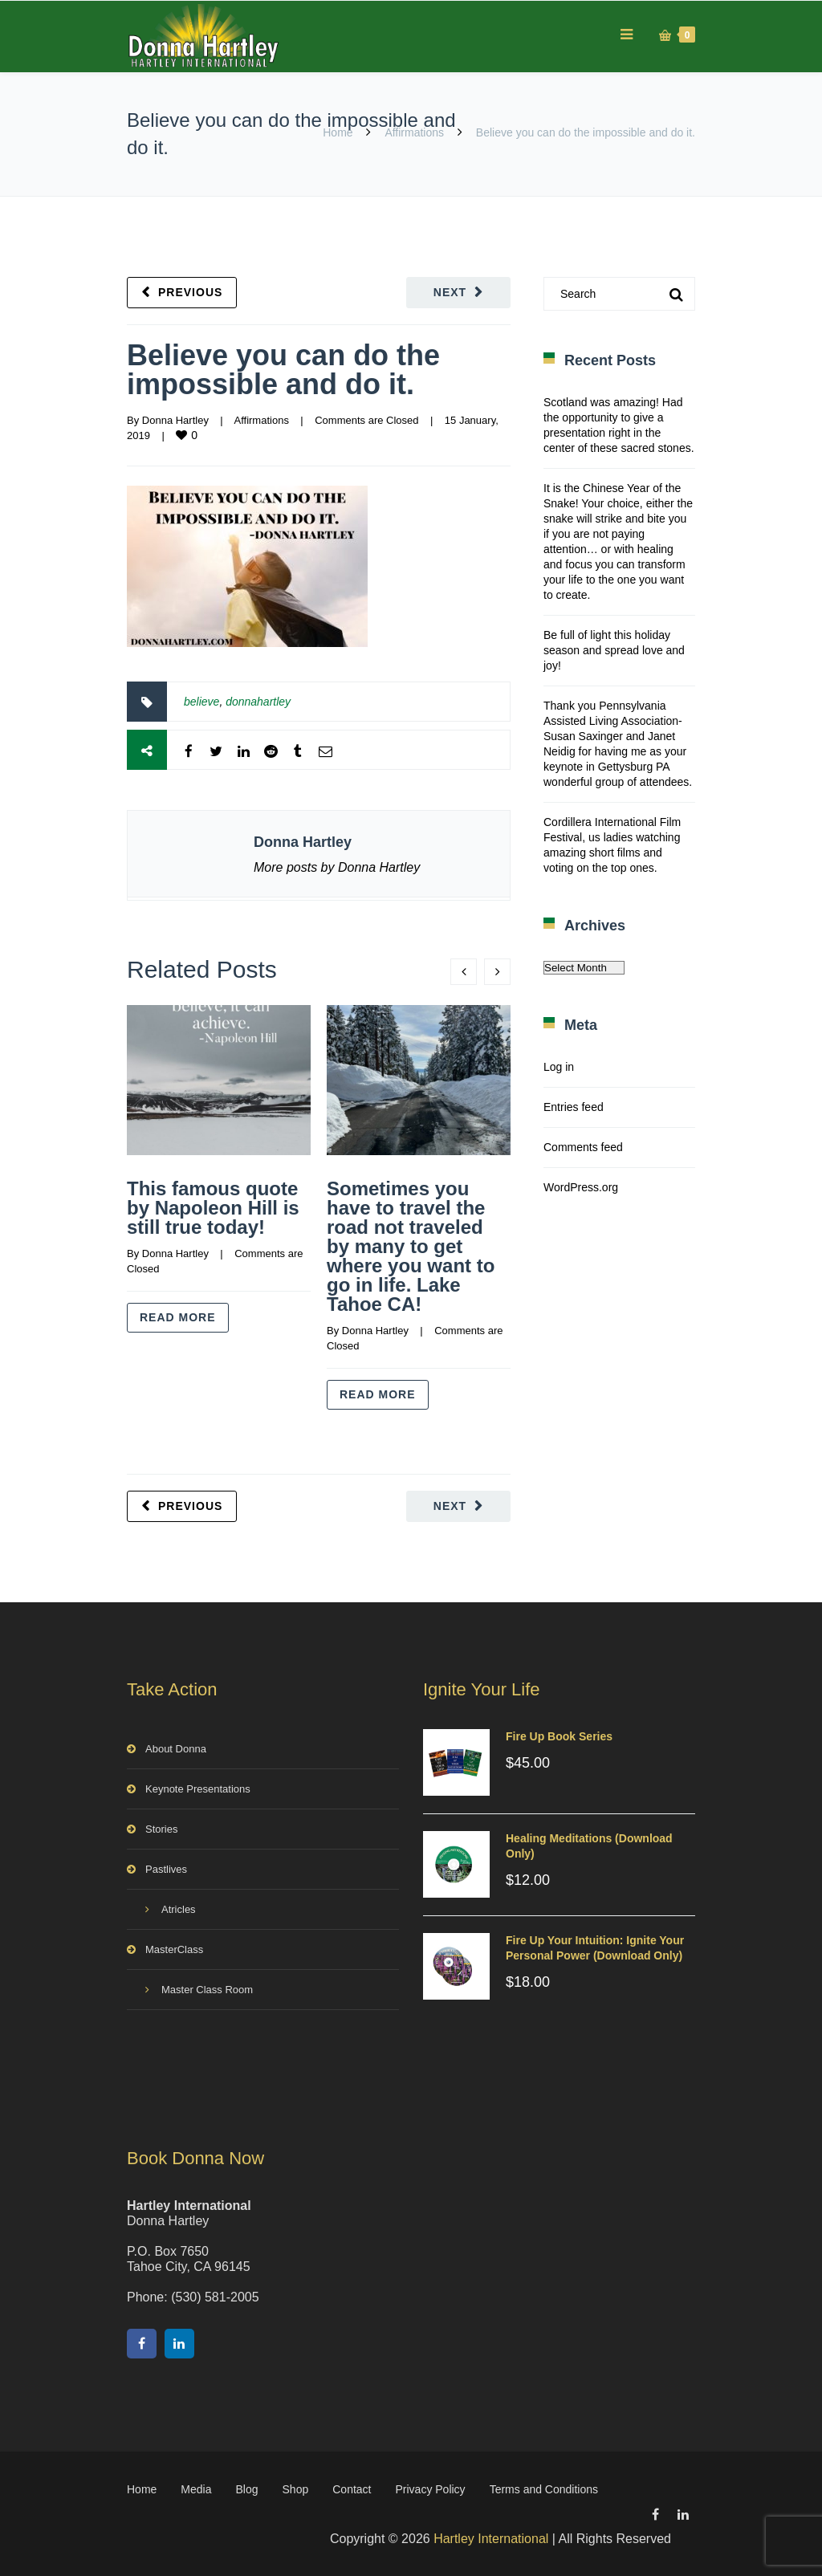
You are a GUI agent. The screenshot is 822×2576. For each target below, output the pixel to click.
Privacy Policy (430, 2489)
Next (449, 292)
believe (201, 701)
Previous (190, 292)
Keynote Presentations (197, 1789)
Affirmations (414, 132)
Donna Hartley (175, 420)
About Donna (175, 1749)
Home (337, 132)
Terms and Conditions (544, 2489)
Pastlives (166, 1869)
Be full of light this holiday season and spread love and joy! (614, 650)
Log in (558, 1066)
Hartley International (490, 2538)
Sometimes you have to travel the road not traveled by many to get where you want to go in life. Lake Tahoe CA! (410, 1246)
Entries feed (573, 1107)
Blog (247, 2489)
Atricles (178, 1909)
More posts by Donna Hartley (337, 867)
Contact (351, 2489)
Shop (296, 2489)
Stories (161, 1829)
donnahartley (258, 701)
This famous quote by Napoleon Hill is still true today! (213, 1208)
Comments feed (583, 1147)
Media (196, 2489)
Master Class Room (207, 1990)
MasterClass (174, 1949)
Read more (178, 1317)
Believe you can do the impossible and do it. (283, 370)
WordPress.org (580, 1187)
